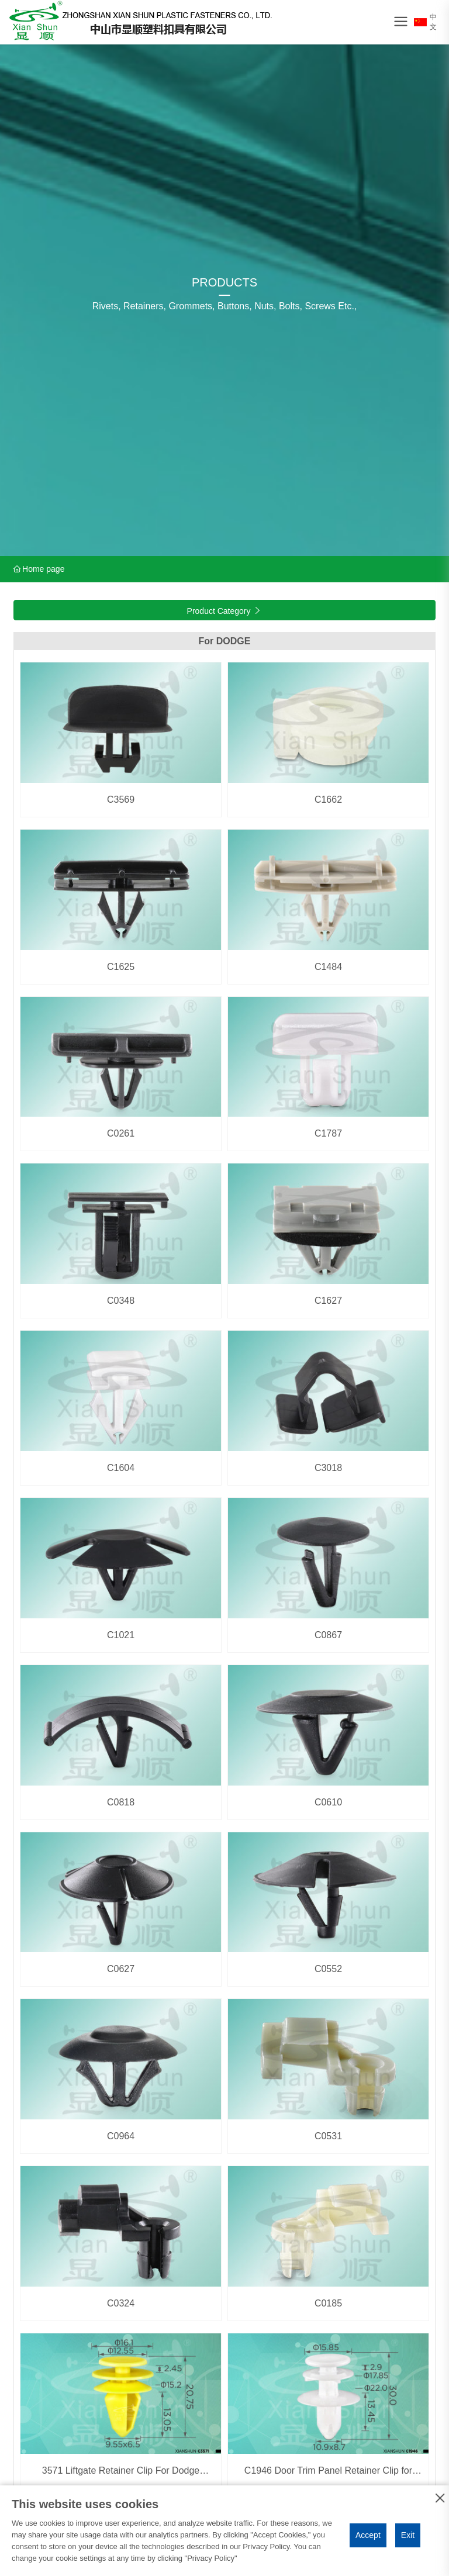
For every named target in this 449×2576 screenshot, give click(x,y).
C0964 (120, 2136)
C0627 (120, 1969)
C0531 (328, 2136)
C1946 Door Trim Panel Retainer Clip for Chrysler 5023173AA (328, 2475)
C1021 (120, 1635)
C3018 (328, 1468)
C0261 (120, 1133)
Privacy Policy (210, 2558)
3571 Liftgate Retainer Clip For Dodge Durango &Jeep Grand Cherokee (121, 2475)
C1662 (328, 799)
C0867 (328, 1635)
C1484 (328, 967)
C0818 (120, 1802)
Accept (368, 2535)
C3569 (120, 799)
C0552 (328, 1969)
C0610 (328, 1802)
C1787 (328, 1133)
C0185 (328, 2303)
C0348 (120, 1301)
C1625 (120, 967)
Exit (408, 2535)
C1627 (328, 1301)
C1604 (120, 1468)
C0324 (120, 2303)
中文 (425, 22)
